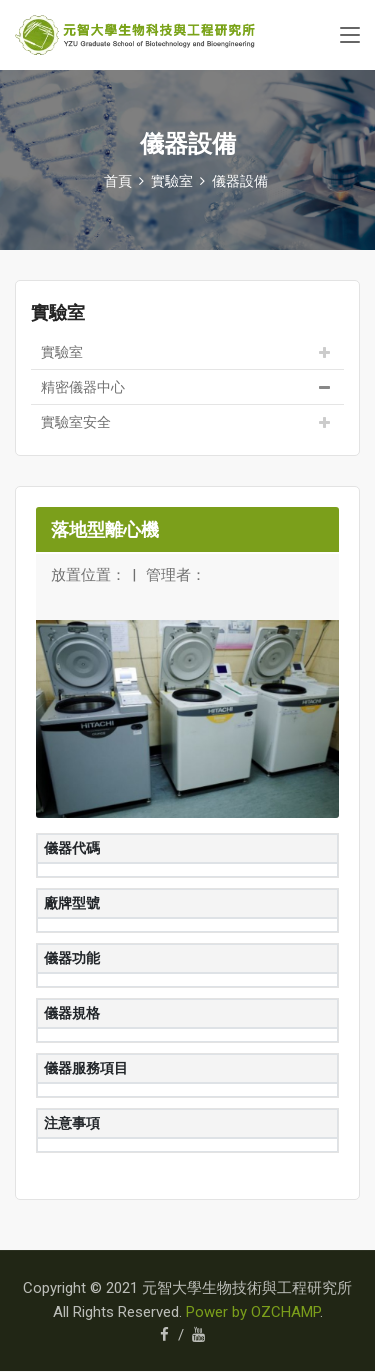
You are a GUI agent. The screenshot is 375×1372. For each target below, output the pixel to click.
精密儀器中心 (83, 387)
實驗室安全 (76, 422)
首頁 (118, 181)
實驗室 (62, 352)
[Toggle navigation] (350, 36)
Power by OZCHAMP (253, 1312)
